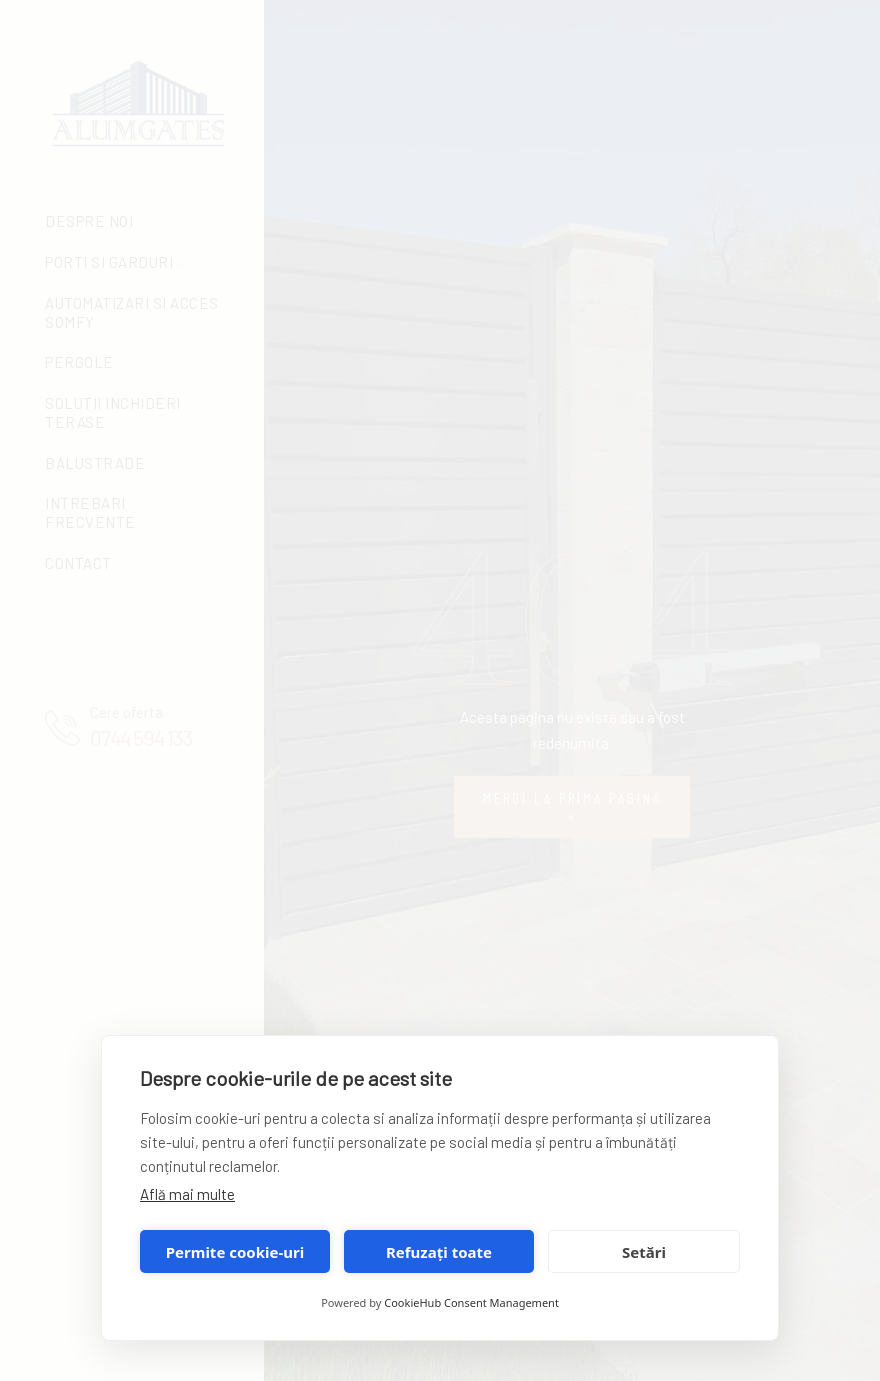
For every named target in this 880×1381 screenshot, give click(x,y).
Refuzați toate (439, 1252)
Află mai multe (187, 1194)
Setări (644, 1252)
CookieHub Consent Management (471, 1302)
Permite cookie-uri (235, 1252)
